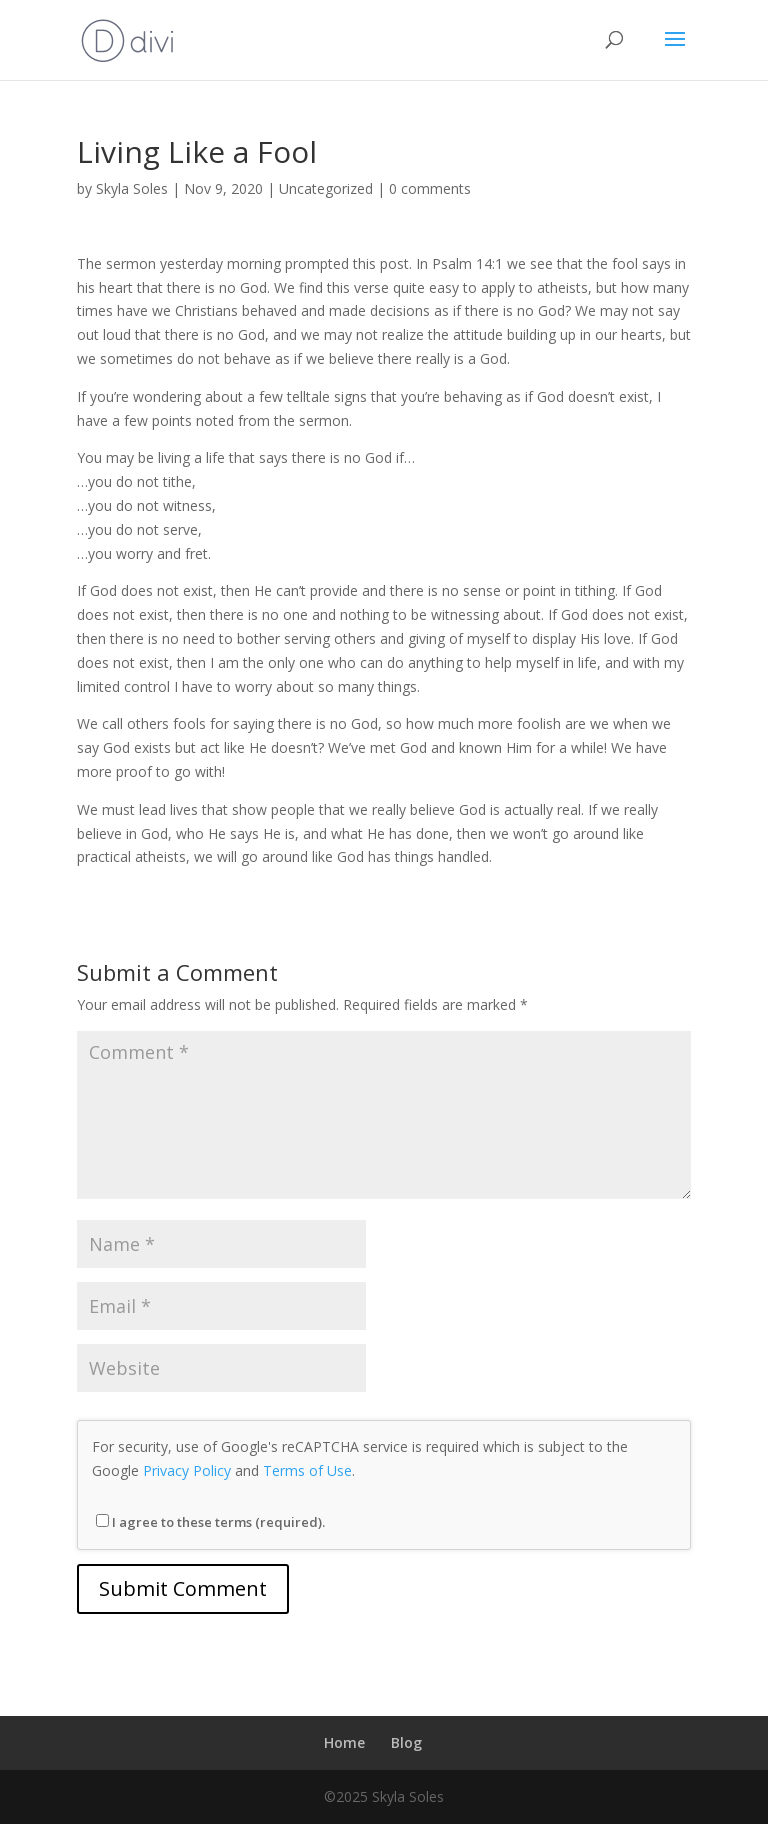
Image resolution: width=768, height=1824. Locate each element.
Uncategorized (326, 188)
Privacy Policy (187, 1470)
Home (344, 1742)
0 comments (430, 188)
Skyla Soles (132, 188)
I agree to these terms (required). (210, 1522)
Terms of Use (307, 1470)
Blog (406, 1742)
